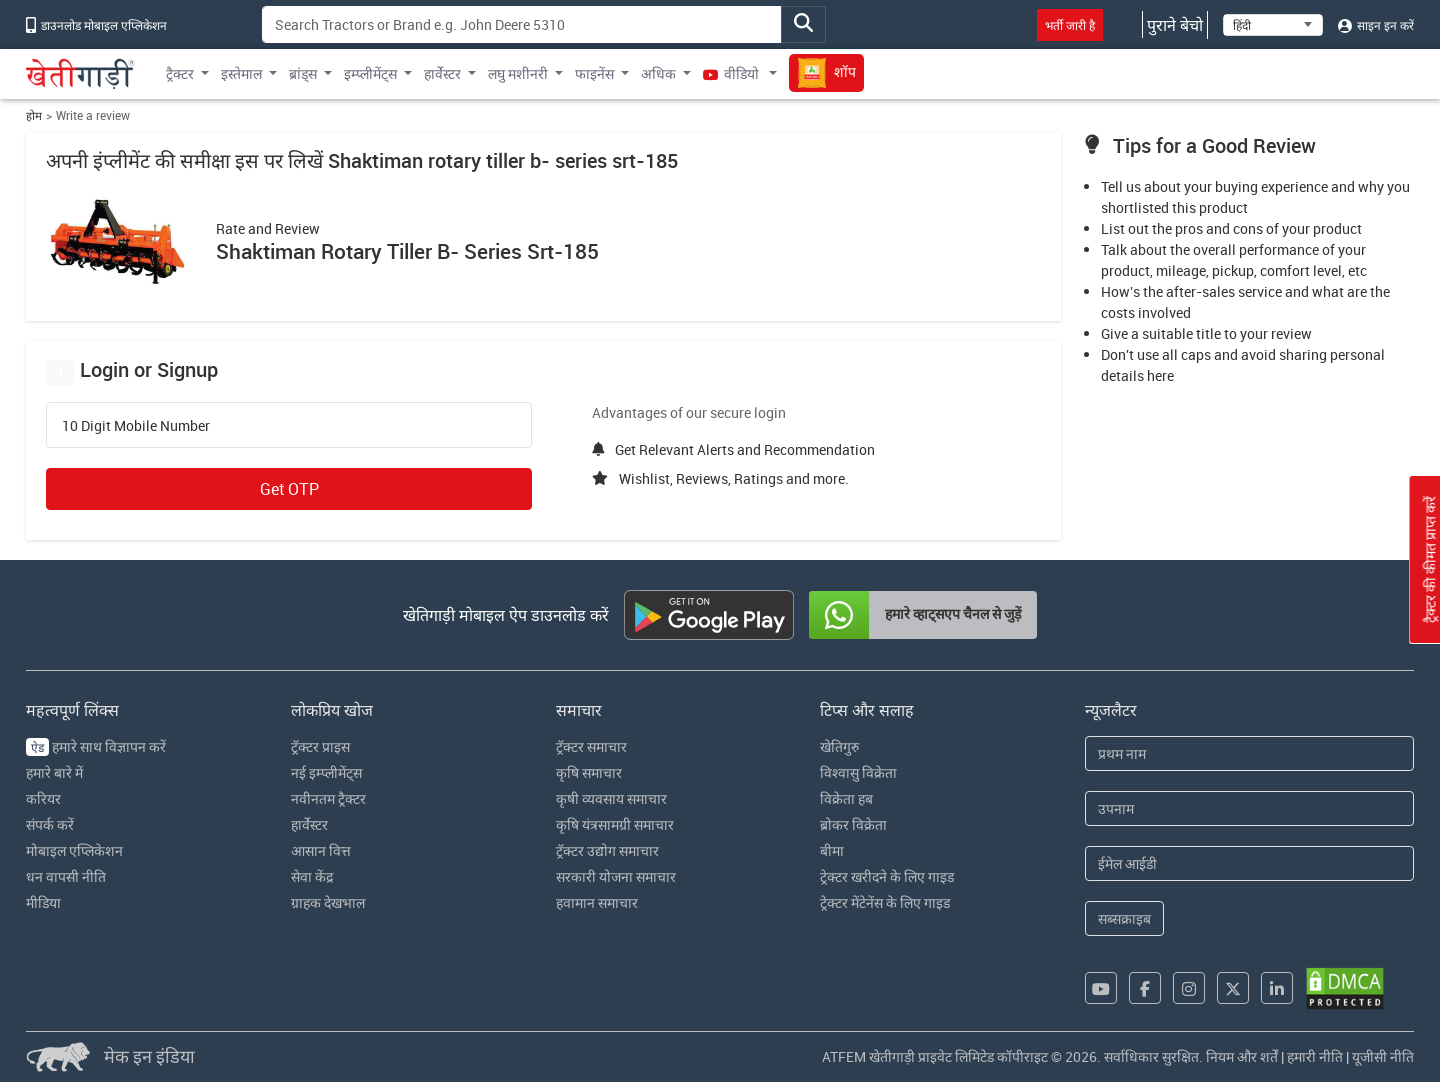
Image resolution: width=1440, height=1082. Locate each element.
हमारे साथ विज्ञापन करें (96, 746)
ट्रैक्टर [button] (180, 73)
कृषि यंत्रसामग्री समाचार (615, 824)
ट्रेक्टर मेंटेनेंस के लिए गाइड (885, 902)
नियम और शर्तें (1242, 1056)
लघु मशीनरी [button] (518, 73)
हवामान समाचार (597, 902)
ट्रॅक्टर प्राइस (320, 746)
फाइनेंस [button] (594, 73)
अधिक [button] (658, 73)
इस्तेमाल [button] (241, 73)
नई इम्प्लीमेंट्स (326, 772)
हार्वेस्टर (309, 824)
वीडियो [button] (732, 73)
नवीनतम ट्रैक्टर (328, 798)
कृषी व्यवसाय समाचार (611, 798)
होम (34, 115)
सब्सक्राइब (1124, 918)
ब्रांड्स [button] (303, 73)
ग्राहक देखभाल (328, 902)
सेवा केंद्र (312, 876)
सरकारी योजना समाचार (616, 876)
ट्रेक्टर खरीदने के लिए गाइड (887, 876)
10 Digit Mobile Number (136, 426)
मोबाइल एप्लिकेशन (74, 850)
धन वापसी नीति (66, 876)
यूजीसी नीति (1383, 1056)
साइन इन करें (1376, 25)
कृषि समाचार (589, 772)
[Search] (522, 24)
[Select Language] (1273, 25)
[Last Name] (1249, 808)
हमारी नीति (1315, 1056)
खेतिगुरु (839, 746)
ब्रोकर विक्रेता (853, 824)
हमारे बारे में (54, 772)
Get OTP (289, 489)
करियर (43, 798)
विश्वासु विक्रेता (858, 772)
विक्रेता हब (846, 798)
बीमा (832, 850)
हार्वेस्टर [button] (442, 73)
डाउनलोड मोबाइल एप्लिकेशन (96, 25)
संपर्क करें (50, 824)
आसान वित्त (321, 850)
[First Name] (1249, 753)
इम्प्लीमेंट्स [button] (370, 73)
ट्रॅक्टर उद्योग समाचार (607, 850)
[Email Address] (1249, 863)
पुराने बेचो (1175, 25)
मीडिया (43, 902)
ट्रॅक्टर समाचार (591, 746)
